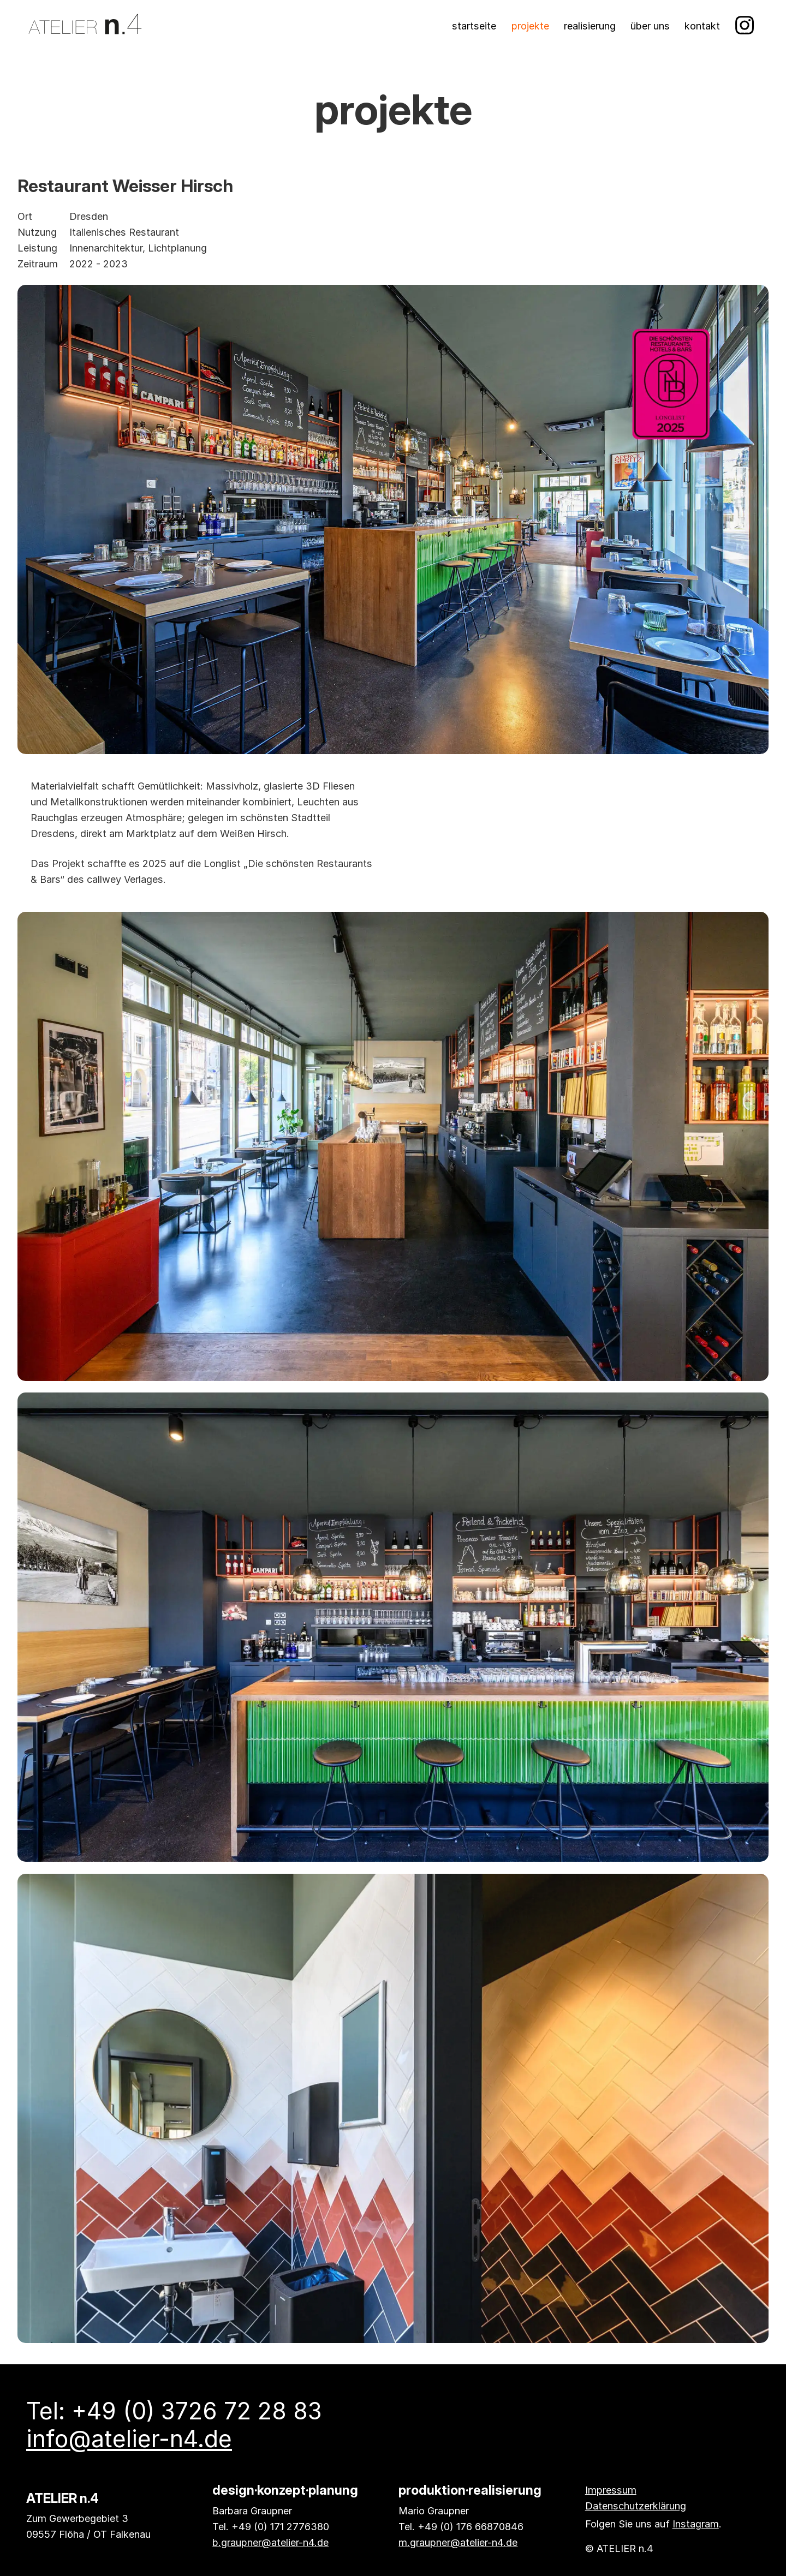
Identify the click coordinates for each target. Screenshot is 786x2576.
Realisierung (590, 26)
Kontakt (702, 26)
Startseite (474, 26)
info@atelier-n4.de (129, 2439)
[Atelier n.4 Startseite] (85, 26)
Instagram (695, 2524)
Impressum (610, 2490)
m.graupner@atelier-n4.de (457, 2542)
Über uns (650, 26)
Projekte (530, 26)
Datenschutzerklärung (635, 2506)
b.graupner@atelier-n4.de (270, 2542)
